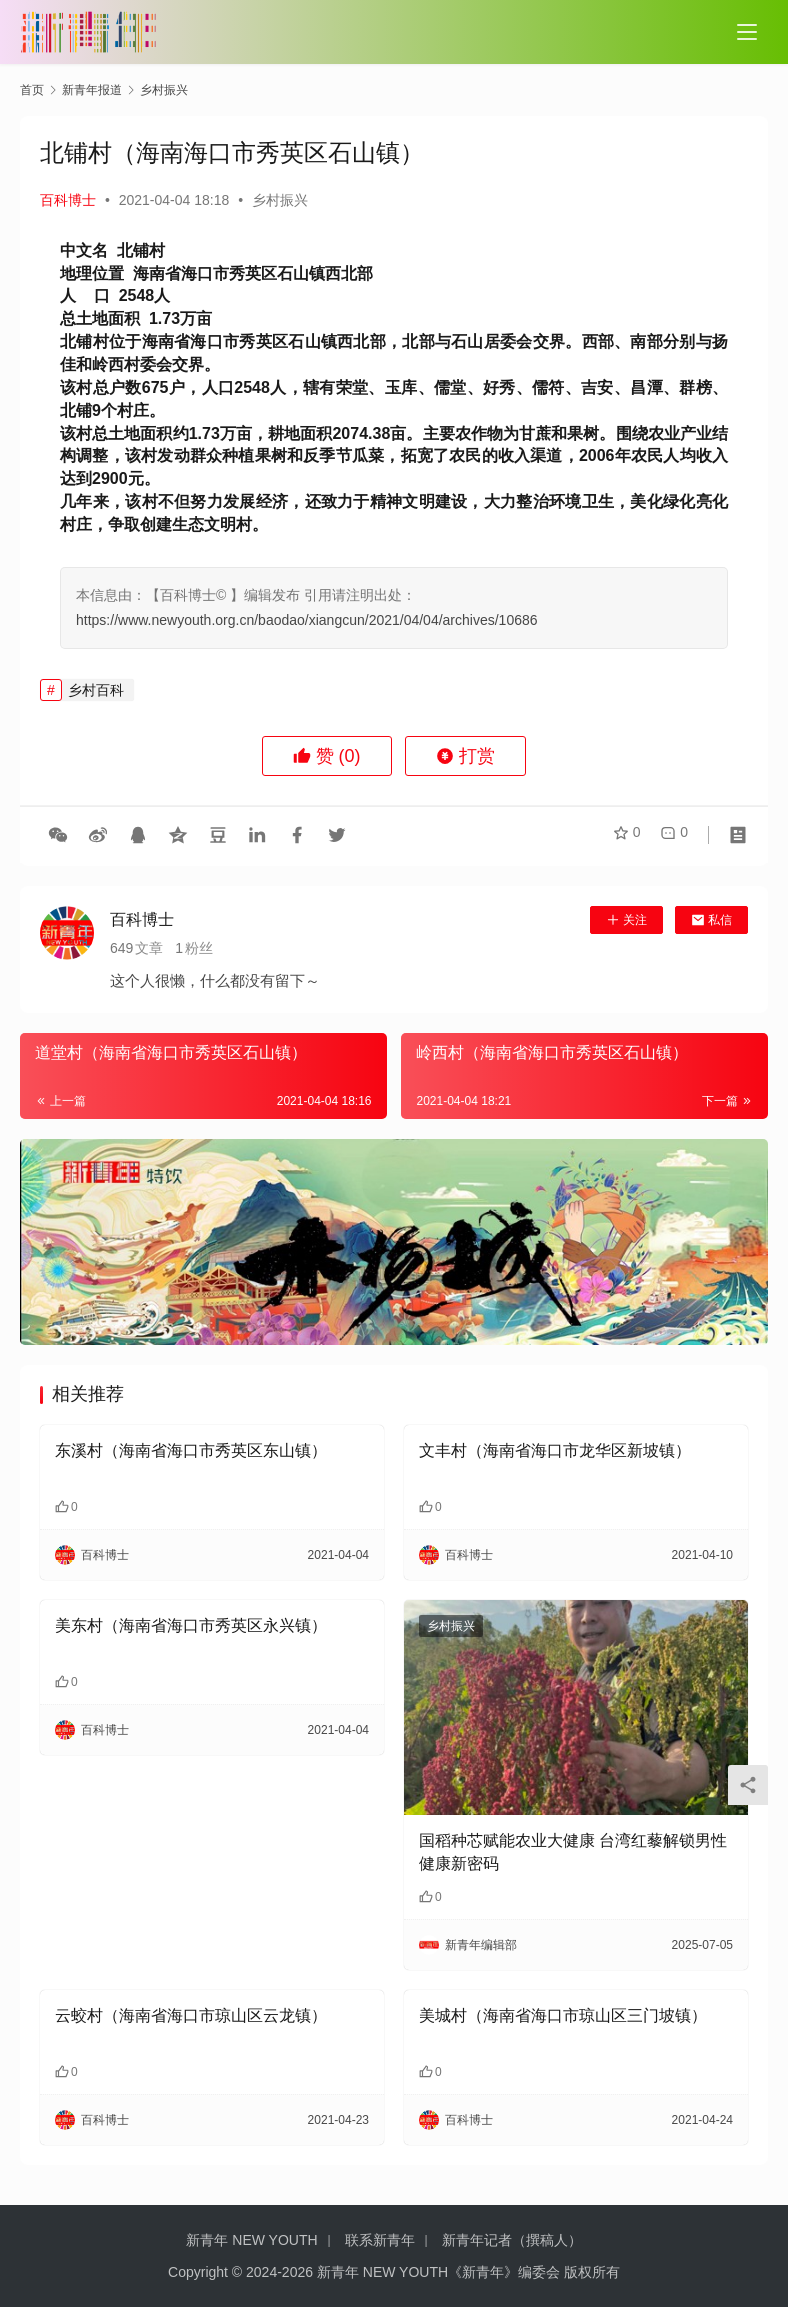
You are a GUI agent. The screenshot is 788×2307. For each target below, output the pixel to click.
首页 (32, 90)
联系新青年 (380, 2240)
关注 (626, 920)
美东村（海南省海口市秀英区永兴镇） (191, 1625)
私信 (711, 920)
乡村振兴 (280, 200)
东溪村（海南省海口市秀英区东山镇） (191, 1450)
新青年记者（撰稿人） (512, 2240)
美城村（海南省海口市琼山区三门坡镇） (563, 2015)
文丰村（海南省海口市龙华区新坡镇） (555, 1450)
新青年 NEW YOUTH (251, 2240)
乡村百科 (96, 690)
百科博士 (68, 200)
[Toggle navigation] (747, 32)
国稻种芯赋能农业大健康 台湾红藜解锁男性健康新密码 (573, 1851)
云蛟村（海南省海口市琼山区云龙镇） (191, 2015)
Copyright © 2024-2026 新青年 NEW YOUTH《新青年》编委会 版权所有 (394, 2272)
